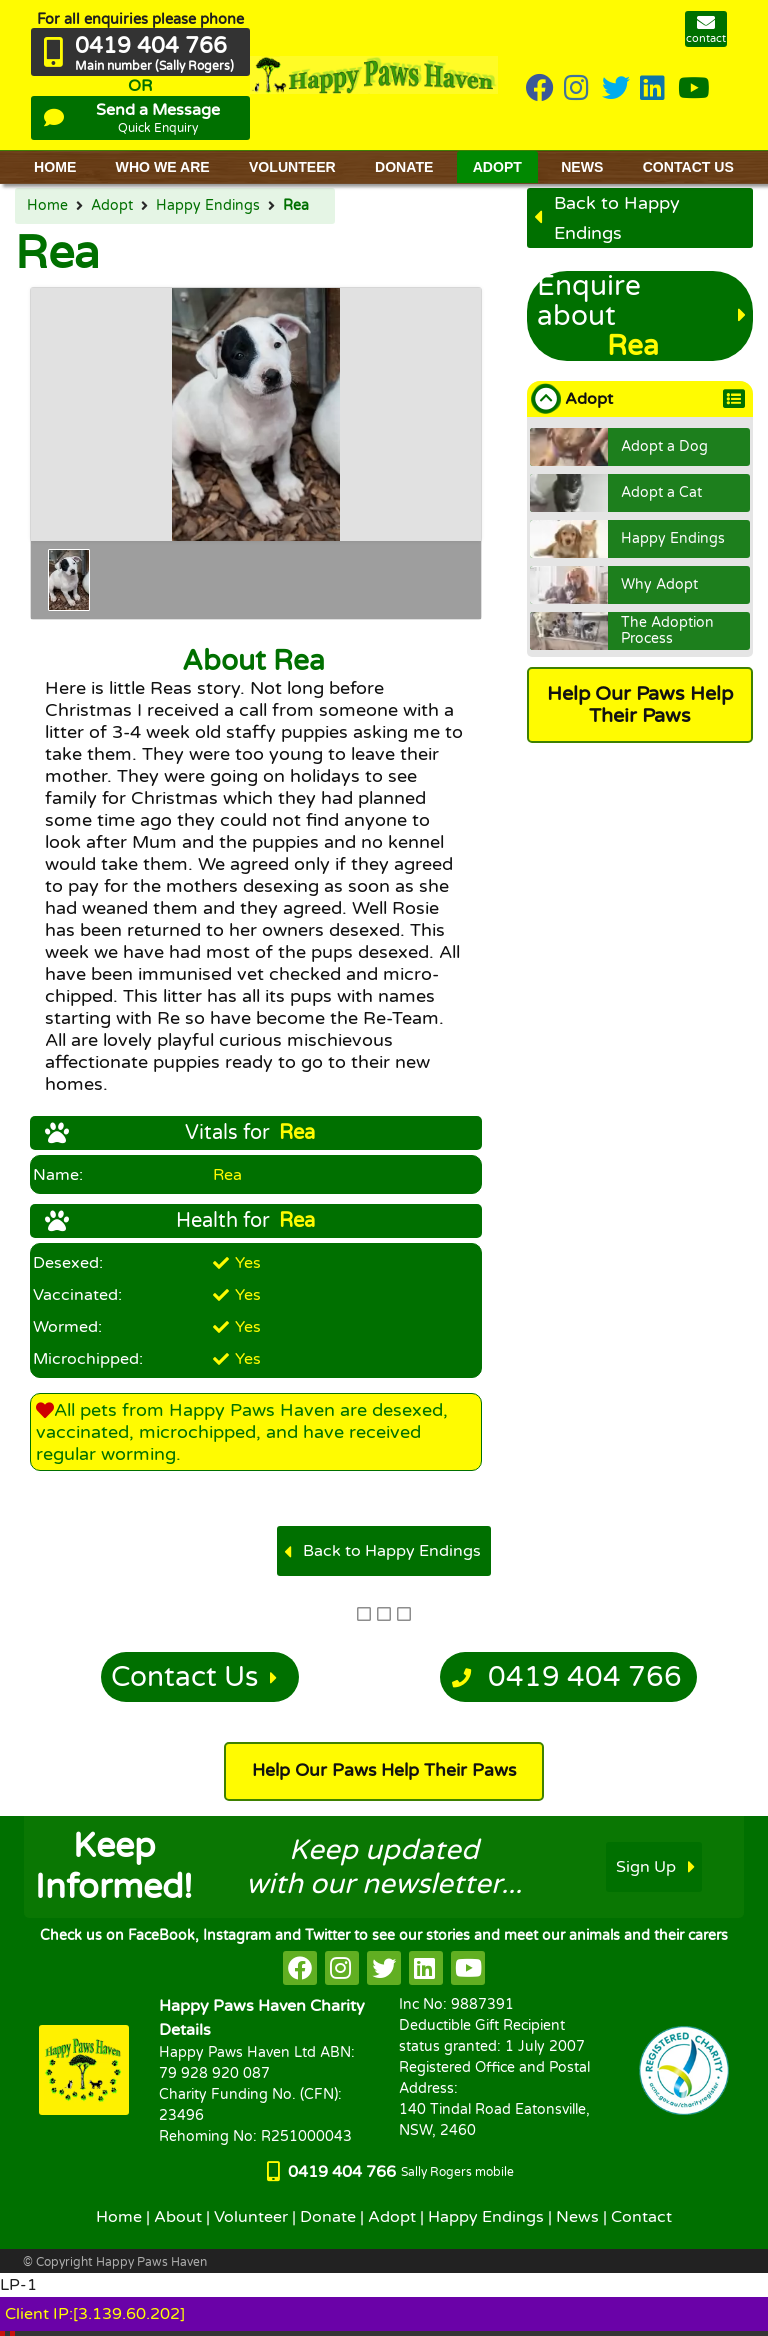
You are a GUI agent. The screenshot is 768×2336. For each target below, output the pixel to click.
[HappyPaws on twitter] (616, 89)
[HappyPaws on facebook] (300, 1968)
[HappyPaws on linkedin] (654, 89)
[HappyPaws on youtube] (694, 89)
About (178, 2217)
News (577, 2217)
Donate (328, 2217)
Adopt (112, 206)
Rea (296, 206)
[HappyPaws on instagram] (578, 89)
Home (47, 206)
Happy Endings (208, 206)
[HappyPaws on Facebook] (540, 89)
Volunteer (251, 2217)
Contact (641, 2217)
